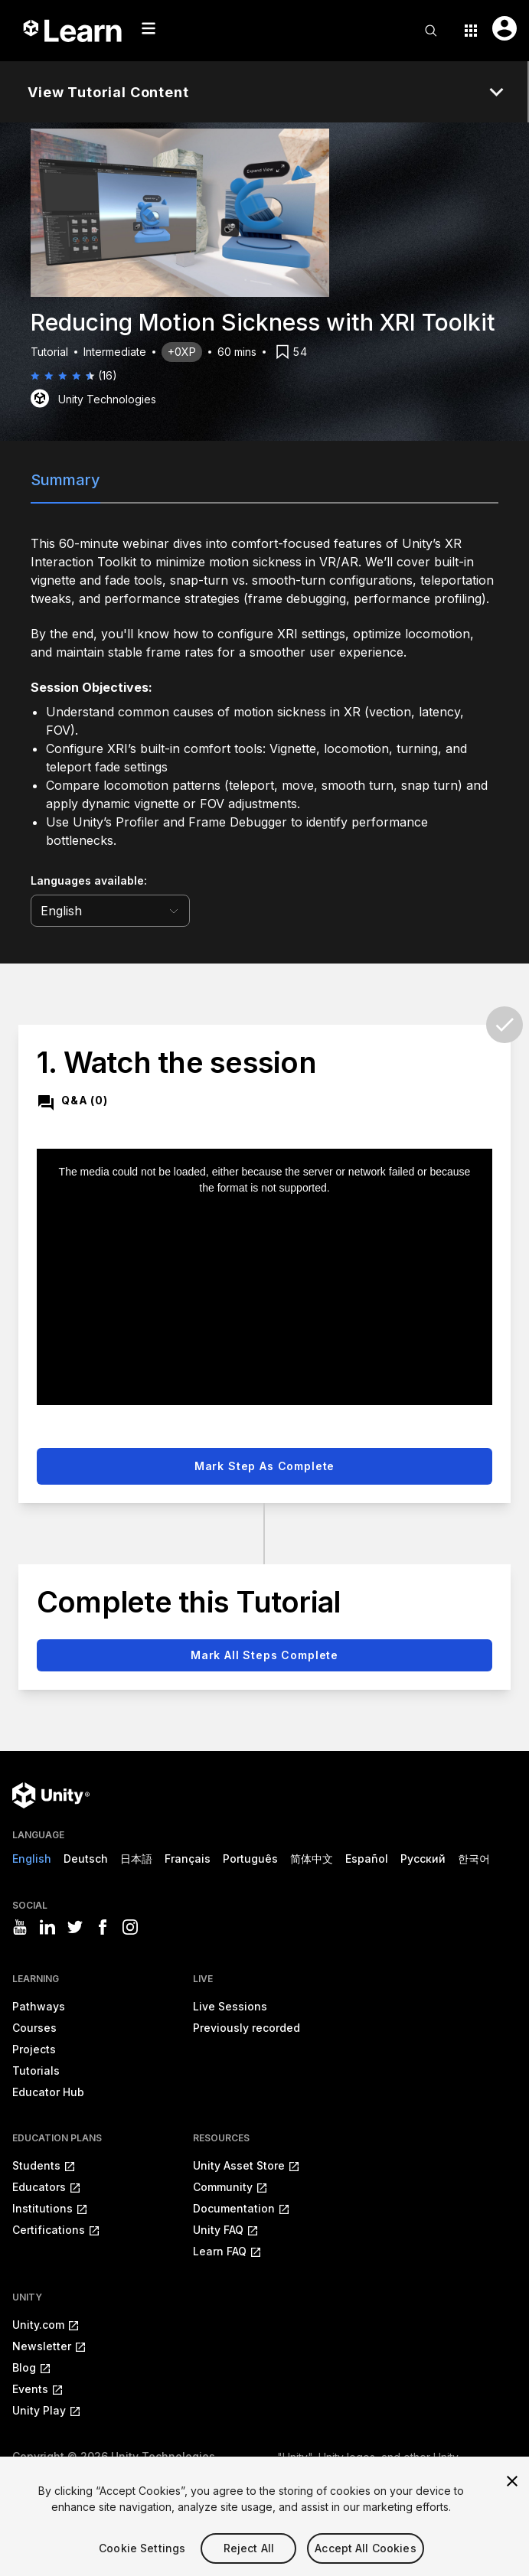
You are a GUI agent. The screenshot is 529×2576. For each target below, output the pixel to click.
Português (250, 1858)
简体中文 (311, 1858)
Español (366, 1858)
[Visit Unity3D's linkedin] (47, 1927)
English (31, 1858)
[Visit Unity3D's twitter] (75, 1927)
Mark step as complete (264, 1465)
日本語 (136, 1858)
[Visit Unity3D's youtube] (20, 1927)
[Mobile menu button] (148, 28)
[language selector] (110, 911)
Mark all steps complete (264, 1654)
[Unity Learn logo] (73, 30)
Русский (423, 1858)
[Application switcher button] (471, 30)
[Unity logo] (51, 1795)
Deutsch (86, 1858)
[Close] (512, 2499)
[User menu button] (504, 28)
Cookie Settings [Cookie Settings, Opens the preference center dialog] (142, 2566)
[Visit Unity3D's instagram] (130, 1927)
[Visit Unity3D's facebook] (102, 1927)
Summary (65, 480)
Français (188, 1858)
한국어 (474, 1858)
